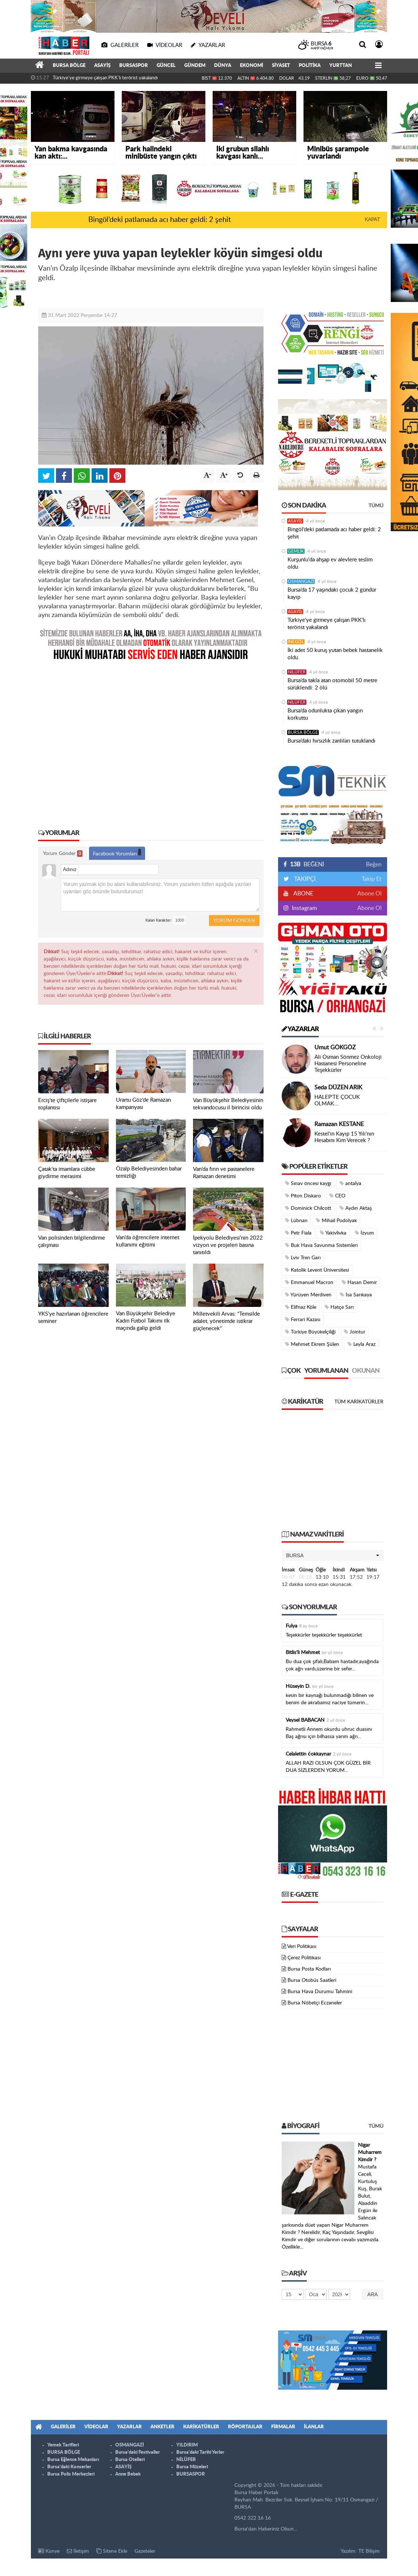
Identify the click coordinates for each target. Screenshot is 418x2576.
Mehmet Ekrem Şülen (312, 1344)
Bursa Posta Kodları (309, 1969)
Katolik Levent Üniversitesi (317, 1270)
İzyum (364, 1233)
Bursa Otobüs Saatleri (312, 1980)
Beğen (374, 864)
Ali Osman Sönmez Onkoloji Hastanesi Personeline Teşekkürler (348, 1063)
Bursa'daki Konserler (69, 2467)
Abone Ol (369, 894)
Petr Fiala (298, 1233)
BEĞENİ (306, 864)
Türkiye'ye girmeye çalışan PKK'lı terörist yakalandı (105, 78)
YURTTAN (340, 65)
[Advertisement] (151, 739)
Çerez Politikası (304, 1957)
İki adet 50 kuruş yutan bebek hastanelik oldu (335, 654)
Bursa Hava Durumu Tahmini (320, 1991)
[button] (332, 1555)
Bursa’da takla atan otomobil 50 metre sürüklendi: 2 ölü (332, 684)
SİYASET (281, 65)
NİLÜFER (297, 672)
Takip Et (372, 879)
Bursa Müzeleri (192, 2467)
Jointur (354, 1332)
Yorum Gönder (63, 853)
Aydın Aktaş (355, 1208)
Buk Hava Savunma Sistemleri (321, 1245)
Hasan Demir (359, 1282)
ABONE (302, 894)
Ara (372, 2294)
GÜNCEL (166, 65)
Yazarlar (300, 1029)
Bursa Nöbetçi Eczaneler (315, 2002)
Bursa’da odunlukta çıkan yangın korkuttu (325, 714)
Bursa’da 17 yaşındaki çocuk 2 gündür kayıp (332, 593)
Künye (49, 2551)
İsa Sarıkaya (356, 1294)
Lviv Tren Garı (303, 1257)
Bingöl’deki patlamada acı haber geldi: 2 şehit (159, 219)
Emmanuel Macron (309, 1282)
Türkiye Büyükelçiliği (310, 1332)
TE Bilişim (369, 2551)
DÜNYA (222, 65)
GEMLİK (296, 551)
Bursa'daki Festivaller (137, 2452)
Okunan (365, 1371)
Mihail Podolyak (336, 1220)
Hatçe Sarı (339, 1307)
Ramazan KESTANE (339, 1124)
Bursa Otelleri (130, 2459)
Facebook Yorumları (117, 852)
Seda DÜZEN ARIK (338, 1087)
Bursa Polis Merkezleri (71, 2474)
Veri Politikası (301, 1946)
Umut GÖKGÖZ (335, 1047)
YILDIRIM (187, 2445)
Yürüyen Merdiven (308, 1294)
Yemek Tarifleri (63, 2445)
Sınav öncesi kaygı (308, 1183)
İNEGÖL (296, 642)
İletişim (78, 2551)
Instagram (303, 908)
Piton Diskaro (303, 1195)
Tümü (376, 505)
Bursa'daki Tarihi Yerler (200, 2452)
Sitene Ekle (111, 2551)
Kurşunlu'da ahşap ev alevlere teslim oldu (330, 563)
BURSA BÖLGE (69, 65)
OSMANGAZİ (301, 581)
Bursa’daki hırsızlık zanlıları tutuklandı (331, 741)
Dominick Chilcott (308, 1208)
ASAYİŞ (102, 65)
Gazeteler (144, 2551)
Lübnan (296, 1220)
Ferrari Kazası (302, 1319)
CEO (337, 1195)
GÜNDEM (194, 65)
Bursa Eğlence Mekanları (73, 2459)
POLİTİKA (310, 65)
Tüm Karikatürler (358, 1401)
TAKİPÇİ (304, 879)
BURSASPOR (133, 65)
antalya (350, 1183)
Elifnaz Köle (300, 1307)
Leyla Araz (361, 1344)
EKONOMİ (251, 65)
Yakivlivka (333, 1233)
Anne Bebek (128, 2474)
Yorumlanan (326, 1371)
